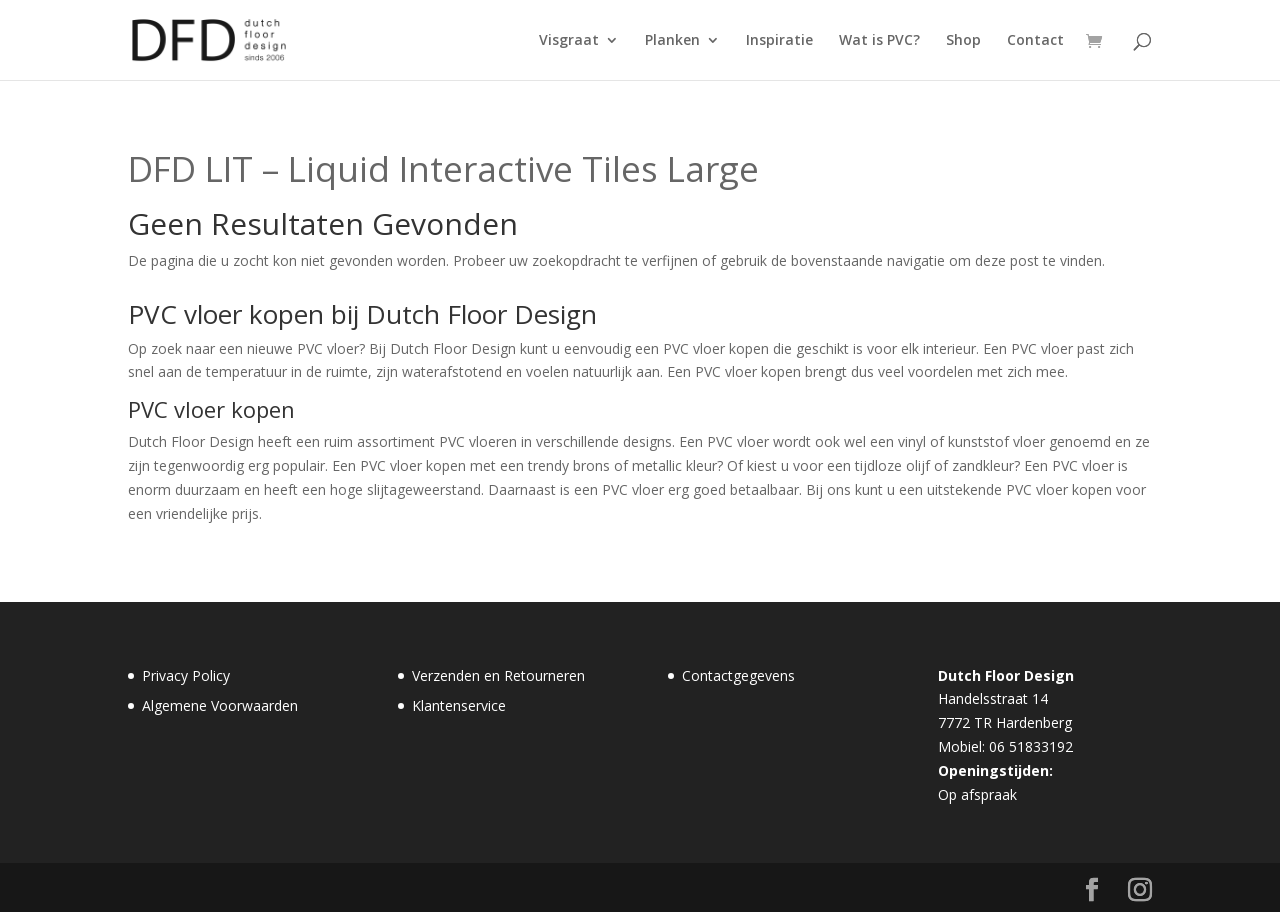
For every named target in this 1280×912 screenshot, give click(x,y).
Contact (1035, 41)
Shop (963, 41)
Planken (672, 41)
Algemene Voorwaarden (220, 705)
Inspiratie (779, 41)
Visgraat (569, 41)
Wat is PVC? (879, 41)
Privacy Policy (186, 675)
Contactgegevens (738, 675)
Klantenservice (459, 705)
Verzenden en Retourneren (498, 675)
